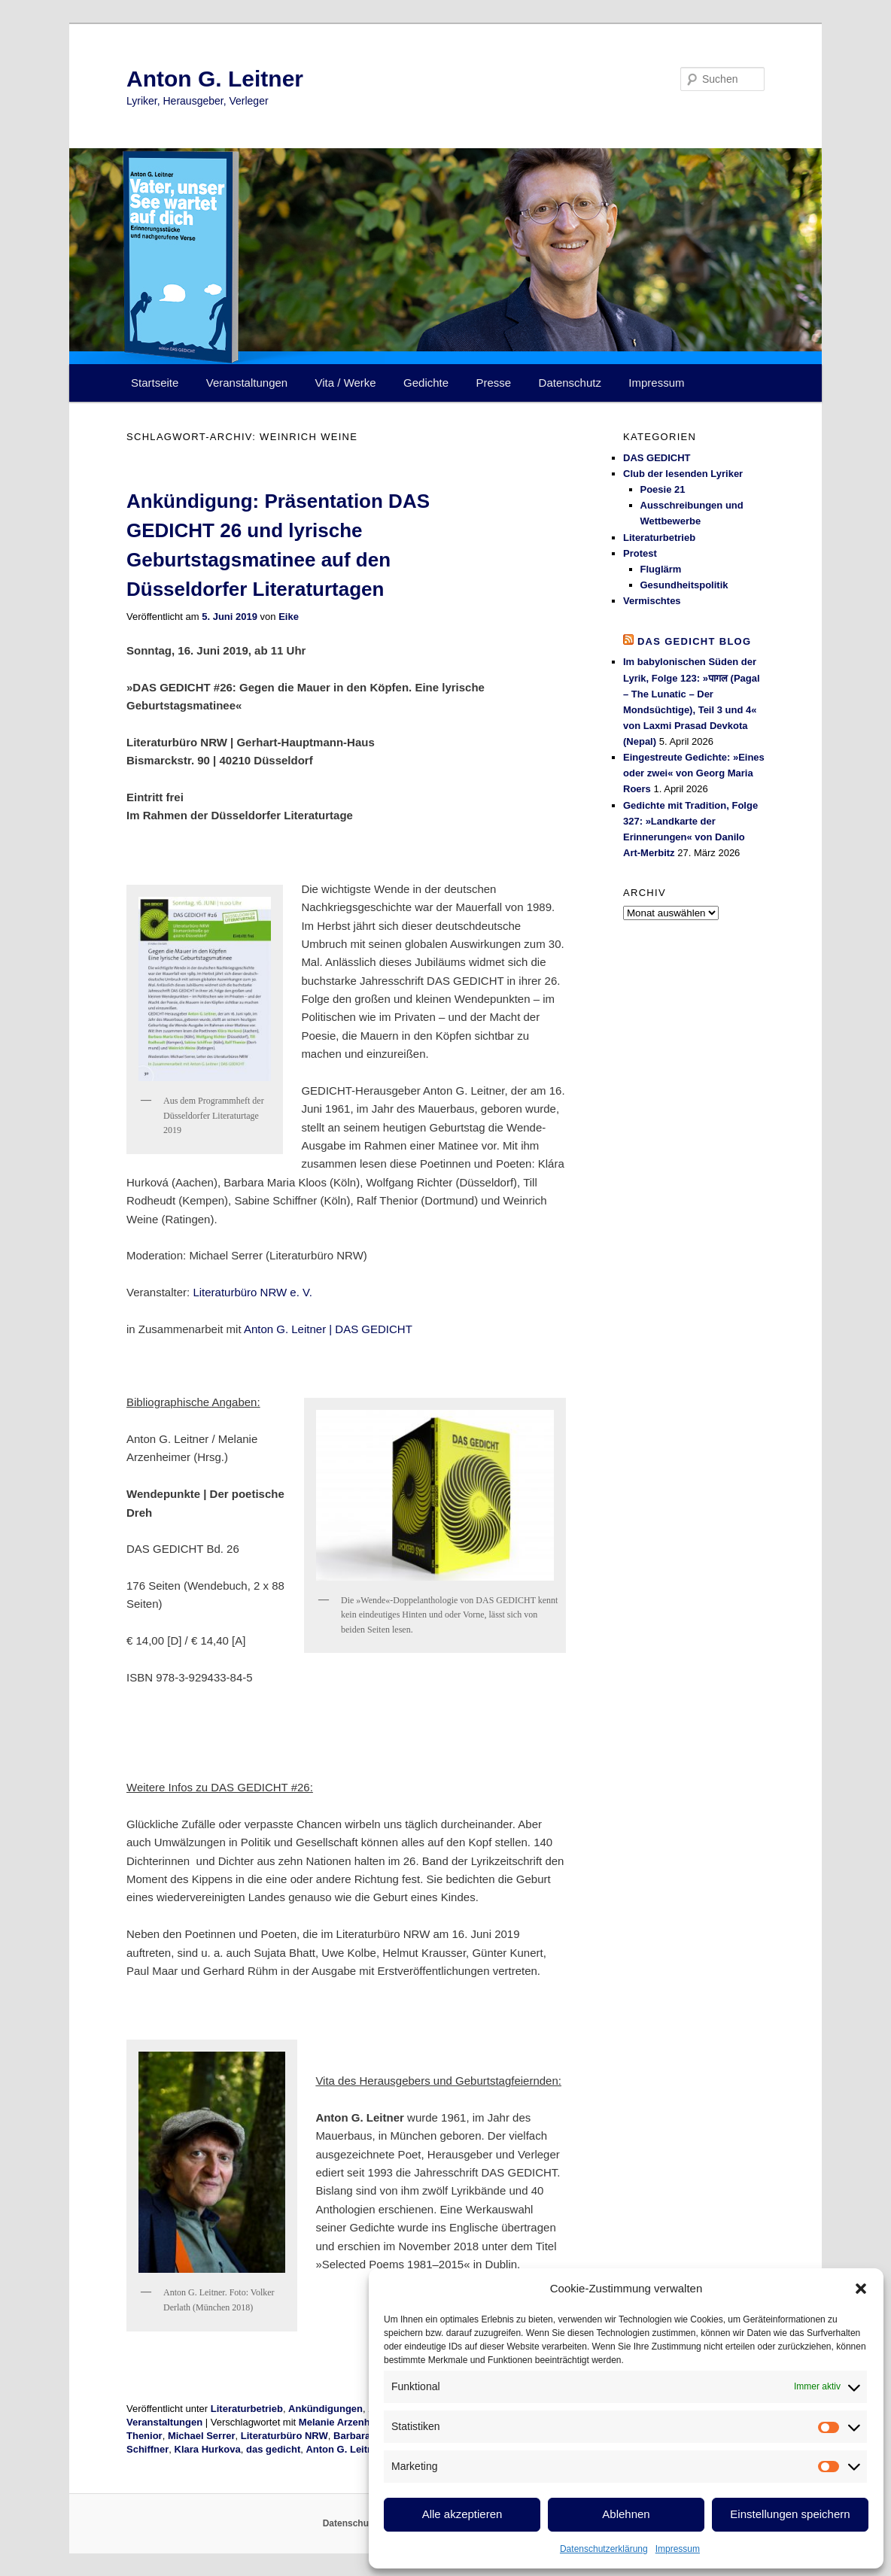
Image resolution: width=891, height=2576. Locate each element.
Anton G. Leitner (214, 78)
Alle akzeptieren (462, 2514)
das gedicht (273, 2449)
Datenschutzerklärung (604, 2549)
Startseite (154, 382)
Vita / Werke (345, 382)
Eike (288, 616)
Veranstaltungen (246, 382)
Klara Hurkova (208, 2449)
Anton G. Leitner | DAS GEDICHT (328, 1329)
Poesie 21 (663, 489)
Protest (640, 553)
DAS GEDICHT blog (694, 641)
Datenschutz (570, 382)
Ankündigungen (325, 2408)
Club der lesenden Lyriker (683, 473)
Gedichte (426, 382)
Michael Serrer (202, 2435)
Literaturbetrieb (247, 2408)
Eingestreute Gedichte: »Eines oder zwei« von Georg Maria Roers (694, 773)
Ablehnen (625, 2514)
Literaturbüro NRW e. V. (252, 1292)
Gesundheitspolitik (684, 585)
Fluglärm (661, 569)
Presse (494, 382)
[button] (860, 2288)
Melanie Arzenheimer (348, 2422)
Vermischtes (652, 600)
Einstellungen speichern (790, 2514)
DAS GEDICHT (657, 457)
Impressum (677, 2549)
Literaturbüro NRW (284, 2435)
